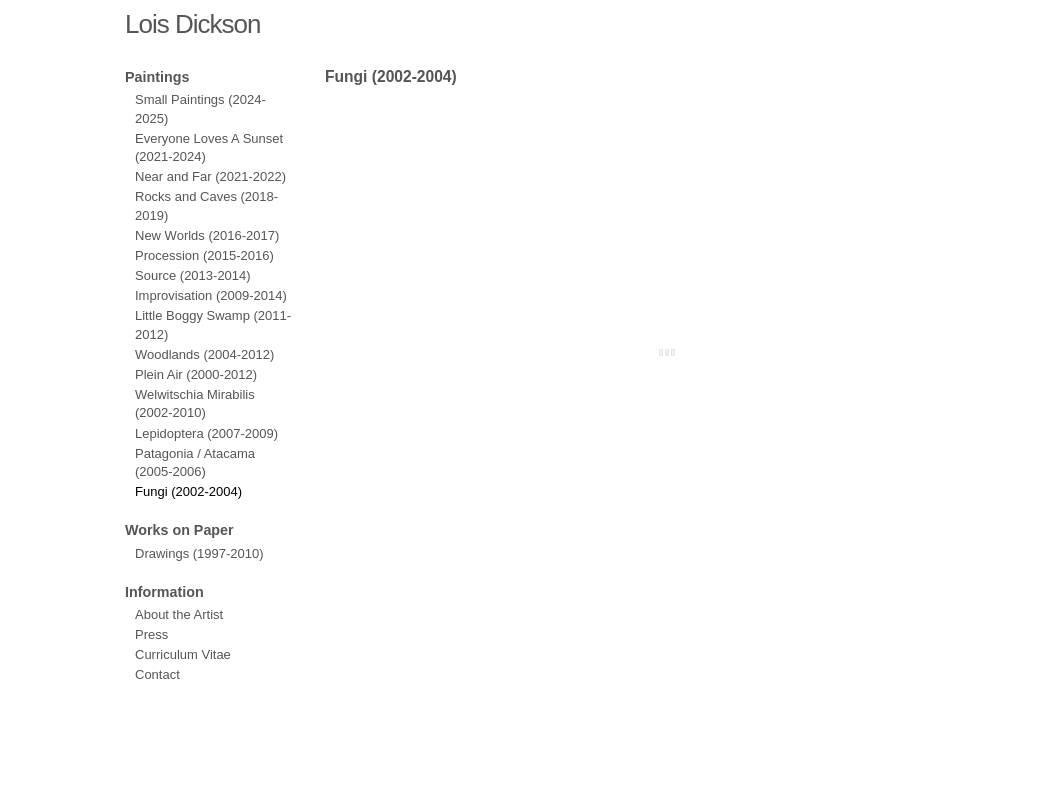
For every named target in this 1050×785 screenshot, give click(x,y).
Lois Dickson (192, 24)
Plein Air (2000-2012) (196, 374)
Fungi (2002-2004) (188, 491)
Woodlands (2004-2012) (204, 354)
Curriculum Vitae (183, 654)
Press (151, 634)
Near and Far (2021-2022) (210, 176)
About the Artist (179, 614)
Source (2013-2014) (193, 275)
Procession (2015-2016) (204, 255)
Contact (157, 674)
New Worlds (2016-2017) (207, 235)
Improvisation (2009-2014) (211, 295)
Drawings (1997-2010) (199, 553)
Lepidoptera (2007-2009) (206, 433)
